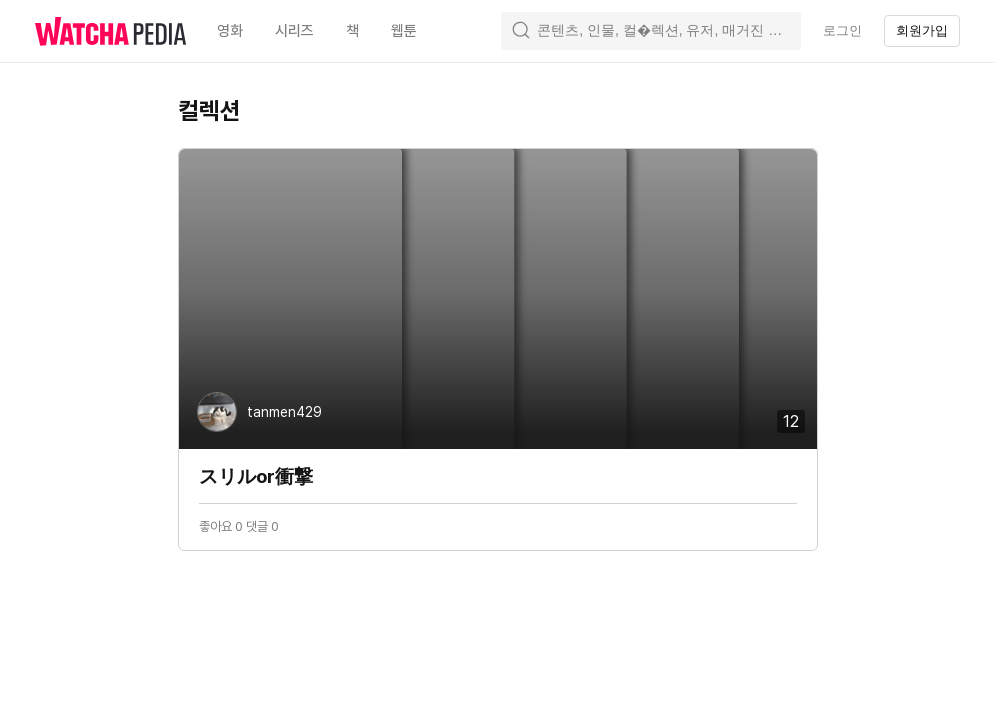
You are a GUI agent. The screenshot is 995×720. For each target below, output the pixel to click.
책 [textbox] (352, 31)
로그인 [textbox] (842, 30)
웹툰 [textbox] (404, 31)
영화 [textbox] (230, 31)
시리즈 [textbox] (294, 31)
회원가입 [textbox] (922, 30)
